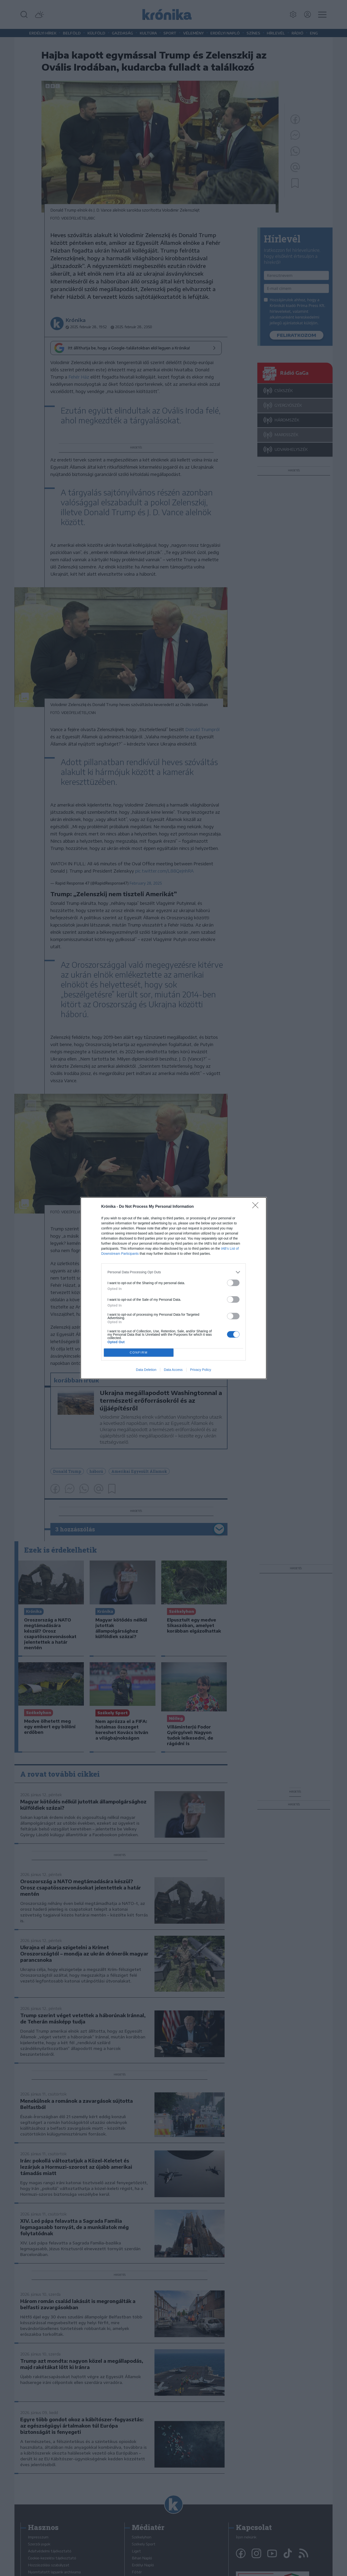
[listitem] (173, 1272)
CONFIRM (139, 1352)
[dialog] (173, 1288)
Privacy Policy (200, 1370)
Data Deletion (146, 1370)
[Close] (256, 1206)
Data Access (173, 1370)
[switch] (233, 1283)
